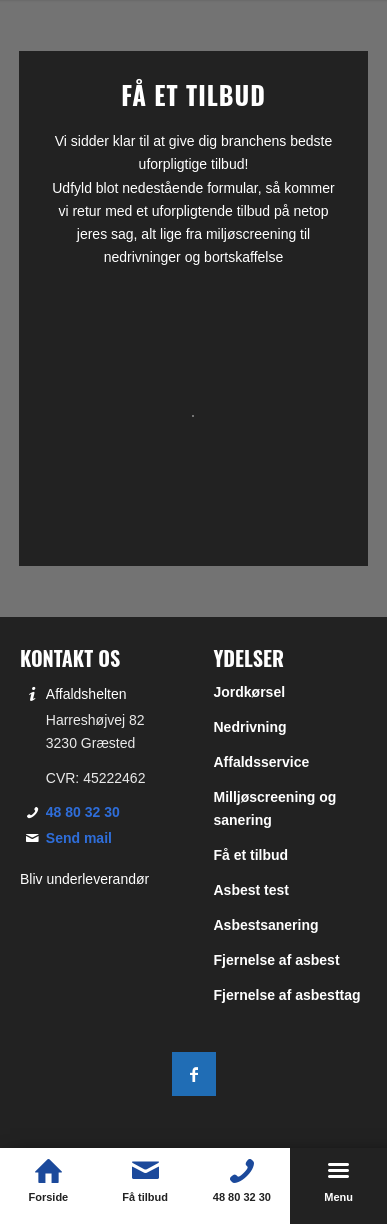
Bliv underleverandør (84, 879)
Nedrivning (250, 727)
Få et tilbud (251, 855)
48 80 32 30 (83, 812)
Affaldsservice (262, 762)
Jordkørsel (250, 692)
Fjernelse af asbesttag (287, 995)
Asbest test (251, 890)
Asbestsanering (266, 925)
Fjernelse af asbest (277, 960)
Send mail (79, 838)
